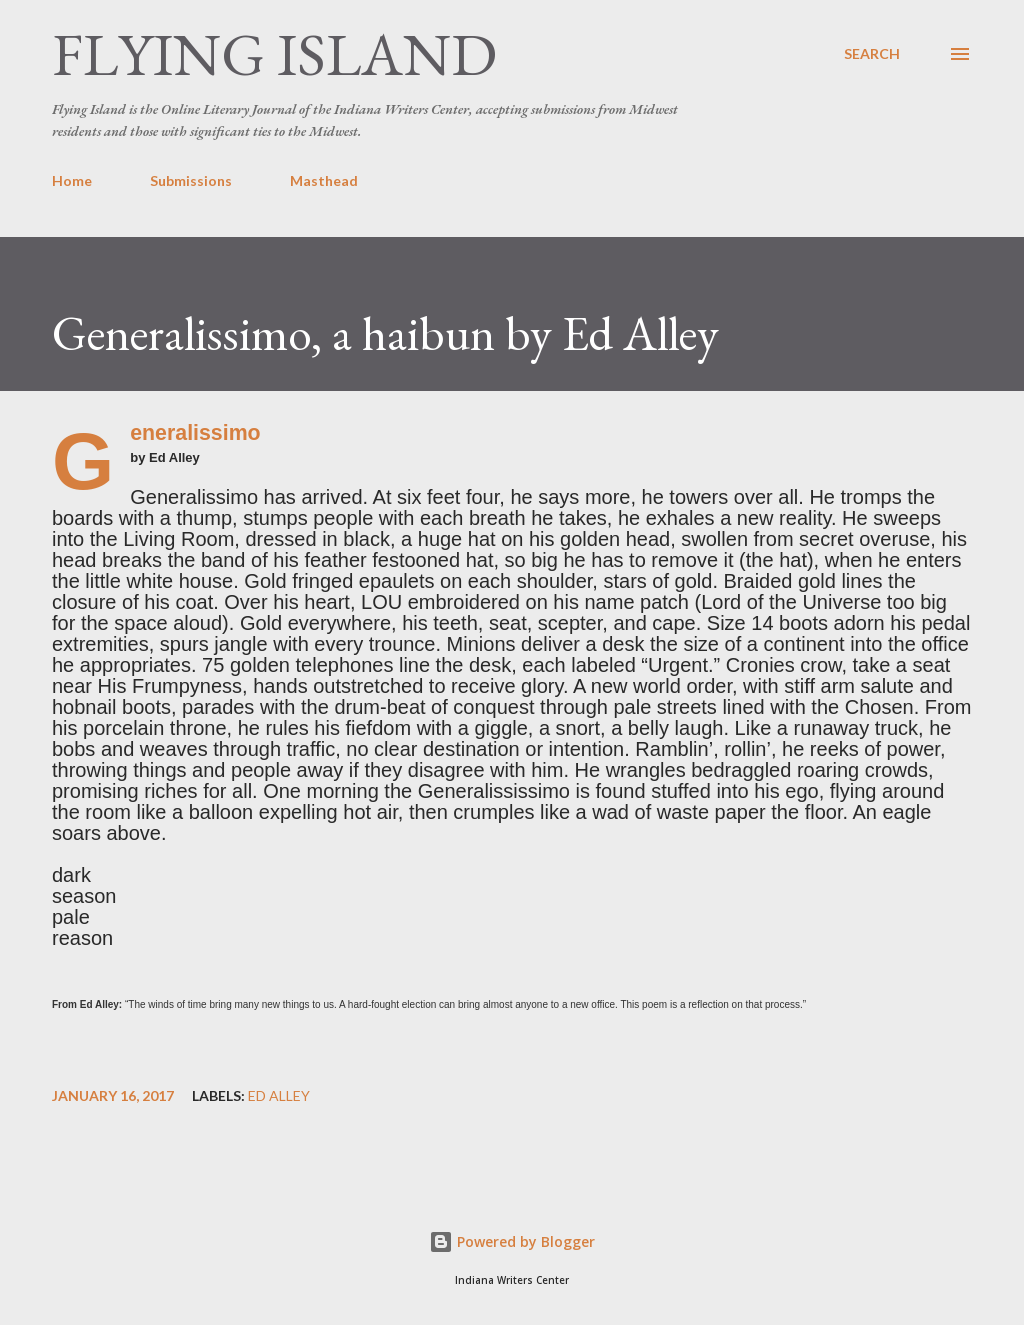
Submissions (191, 180)
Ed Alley (279, 1096)
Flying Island (274, 54)
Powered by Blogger (512, 1241)
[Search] (872, 54)
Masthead (324, 180)
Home (72, 180)
